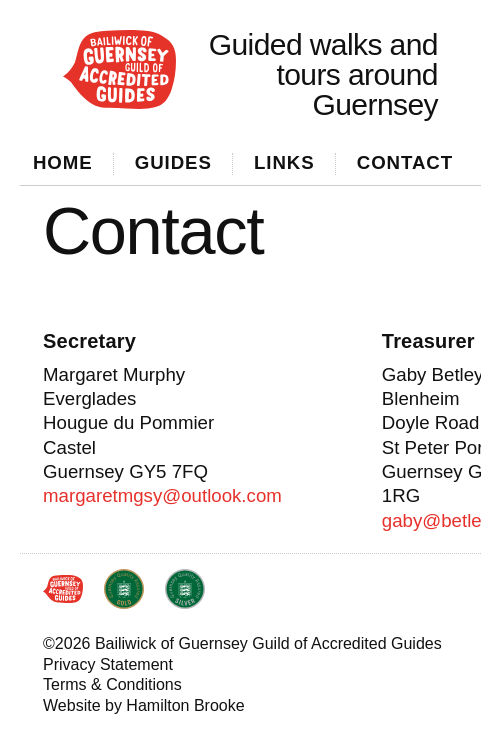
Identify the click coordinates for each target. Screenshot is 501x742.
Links (284, 163)
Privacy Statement (108, 664)
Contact (405, 163)
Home (63, 163)
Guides (173, 163)
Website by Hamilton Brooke (144, 705)
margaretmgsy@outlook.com (162, 495)
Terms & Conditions (112, 684)
